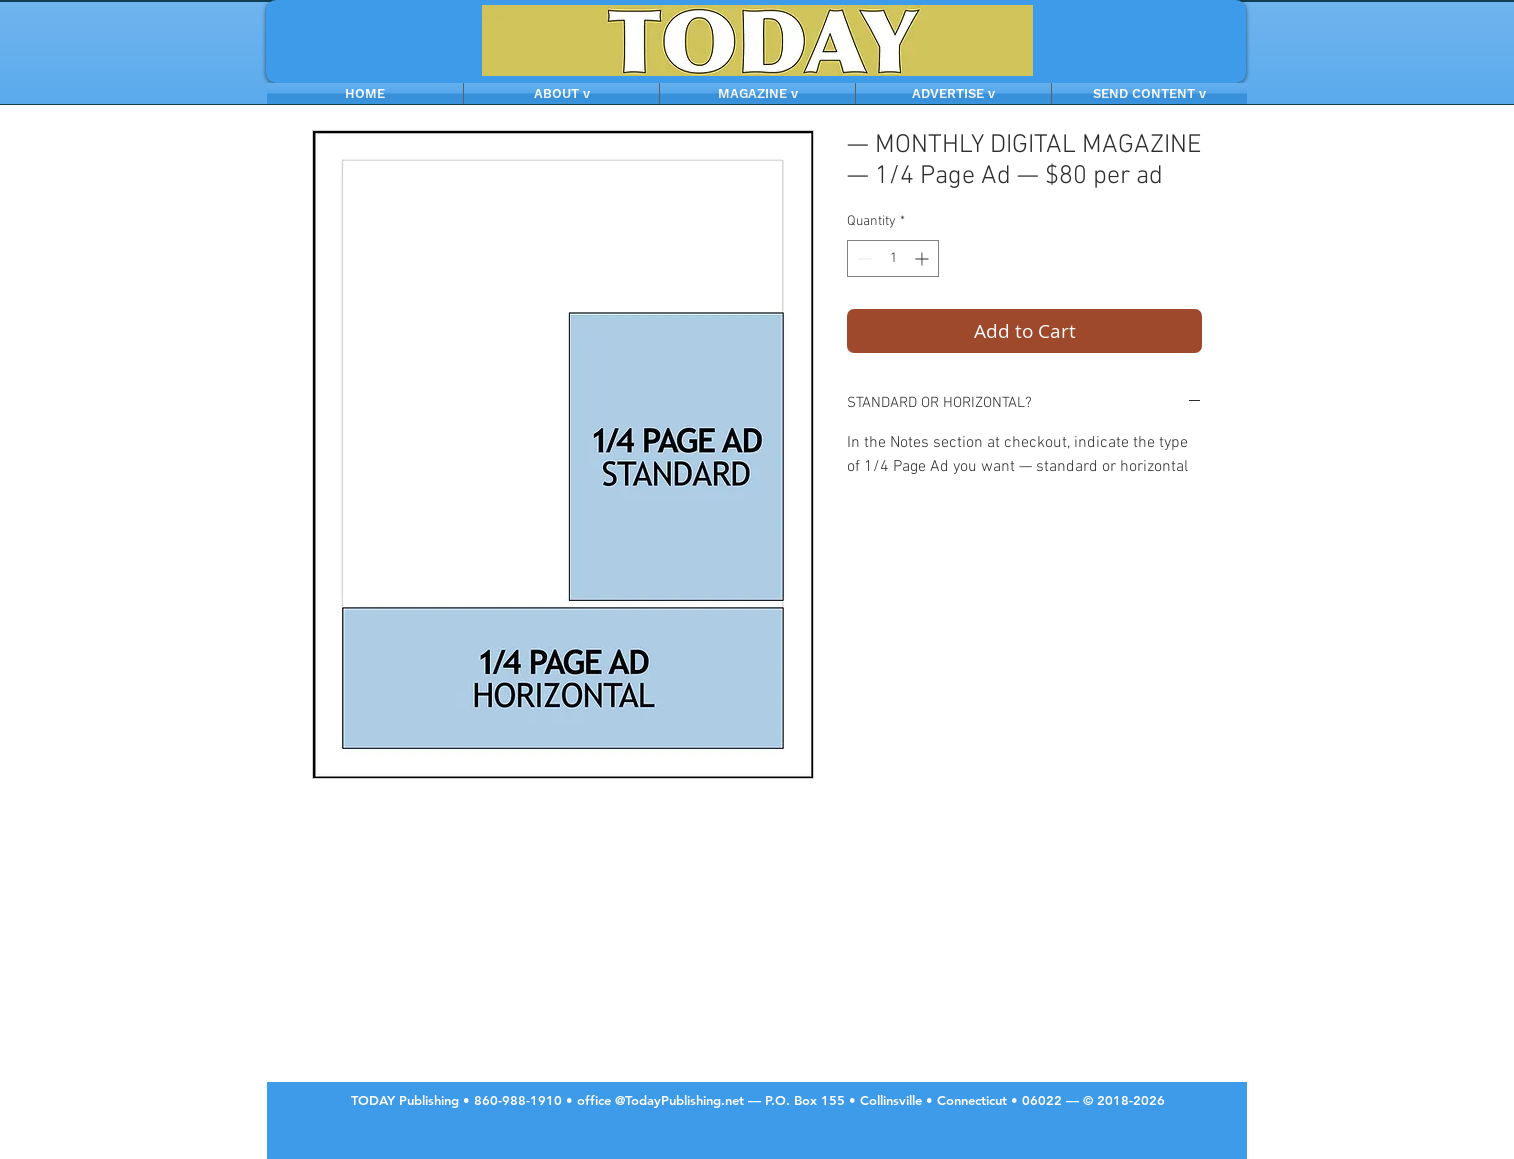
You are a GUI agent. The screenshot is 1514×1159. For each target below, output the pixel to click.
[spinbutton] (893, 258)
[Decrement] (862, 258)
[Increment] (923, 258)
